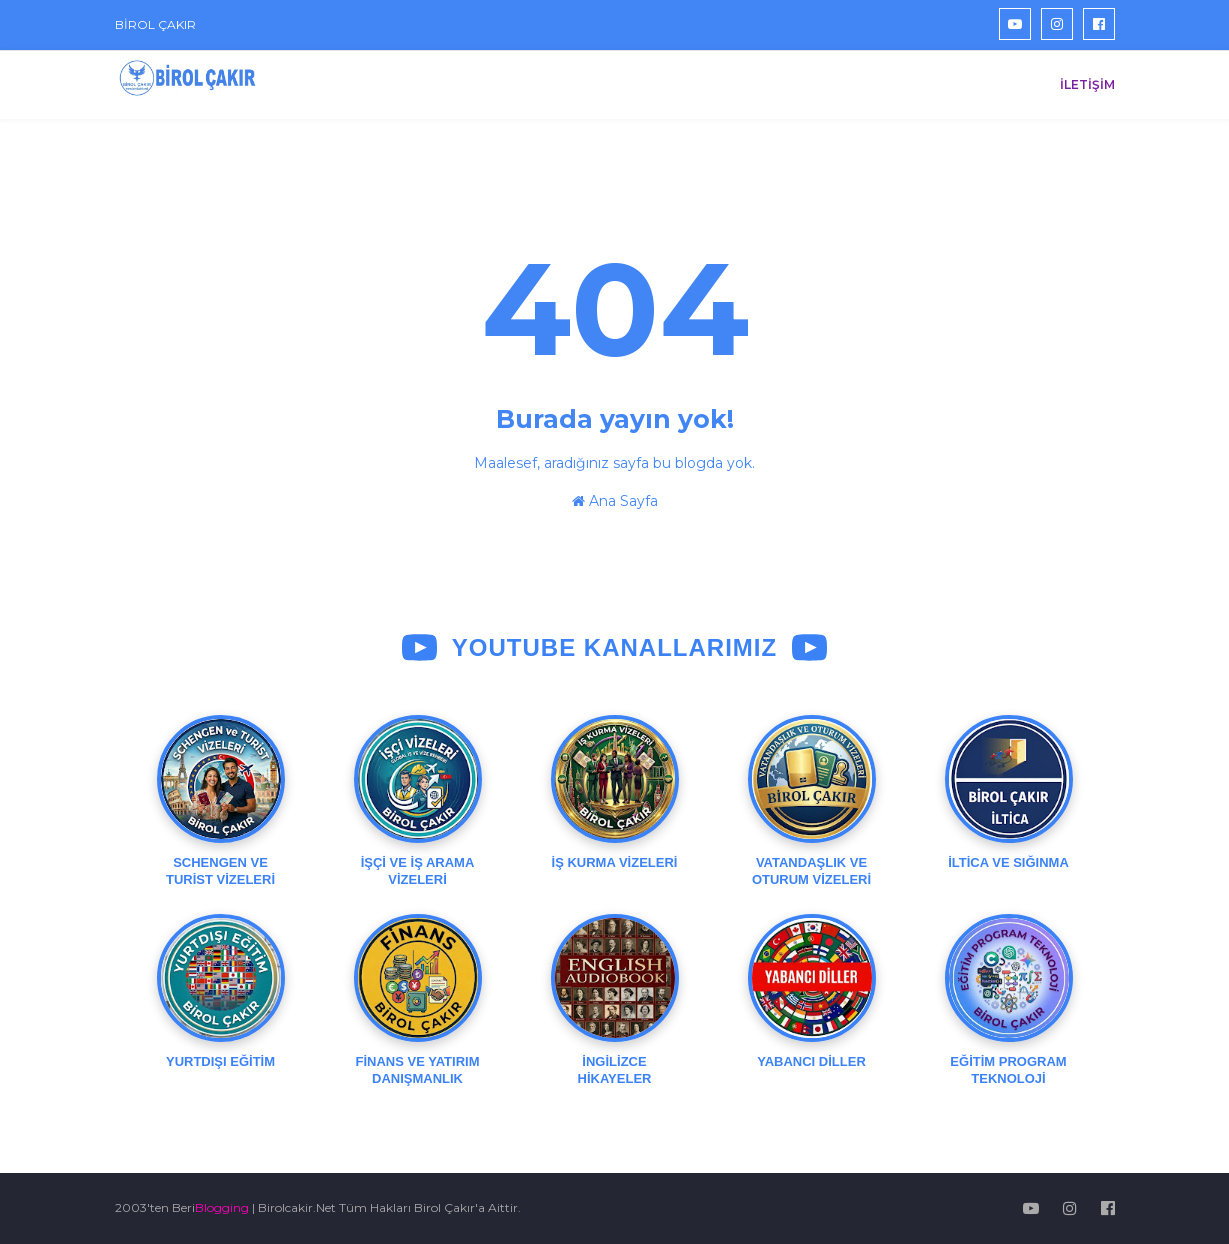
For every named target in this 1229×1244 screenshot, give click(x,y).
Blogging (222, 1207)
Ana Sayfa (615, 501)
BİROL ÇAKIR (155, 24)
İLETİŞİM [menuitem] (1087, 84)
